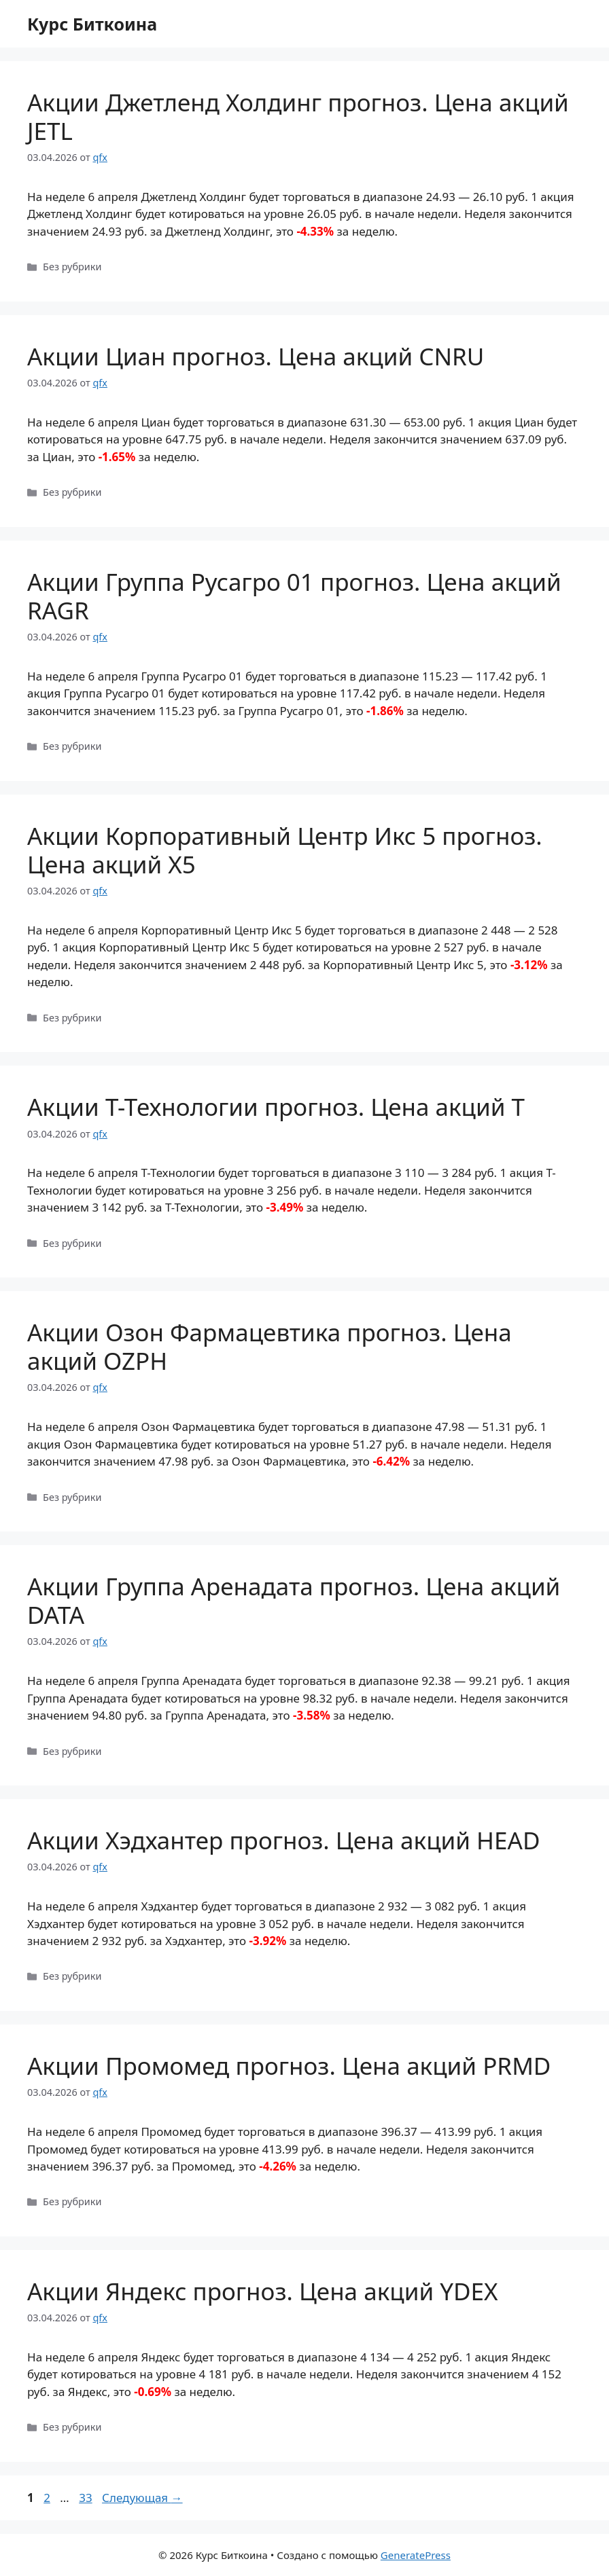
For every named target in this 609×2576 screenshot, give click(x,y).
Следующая (142, 2497)
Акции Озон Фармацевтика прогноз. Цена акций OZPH (269, 1346)
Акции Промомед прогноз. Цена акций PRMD (289, 2066)
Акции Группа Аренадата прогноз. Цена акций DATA (293, 1600)
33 (86, 2497)
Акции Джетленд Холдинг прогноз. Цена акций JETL (298, 116)
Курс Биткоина (92, 23)
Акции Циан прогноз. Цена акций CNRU (255, 356)
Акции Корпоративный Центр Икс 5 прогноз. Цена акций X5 (284, 850)
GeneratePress (416, 2555)
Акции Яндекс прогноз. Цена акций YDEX (262, 2291)
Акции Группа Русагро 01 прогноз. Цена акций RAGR (294, 596)
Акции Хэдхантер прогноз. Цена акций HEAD (283, 1840)
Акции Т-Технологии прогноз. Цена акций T (276, 1107)
